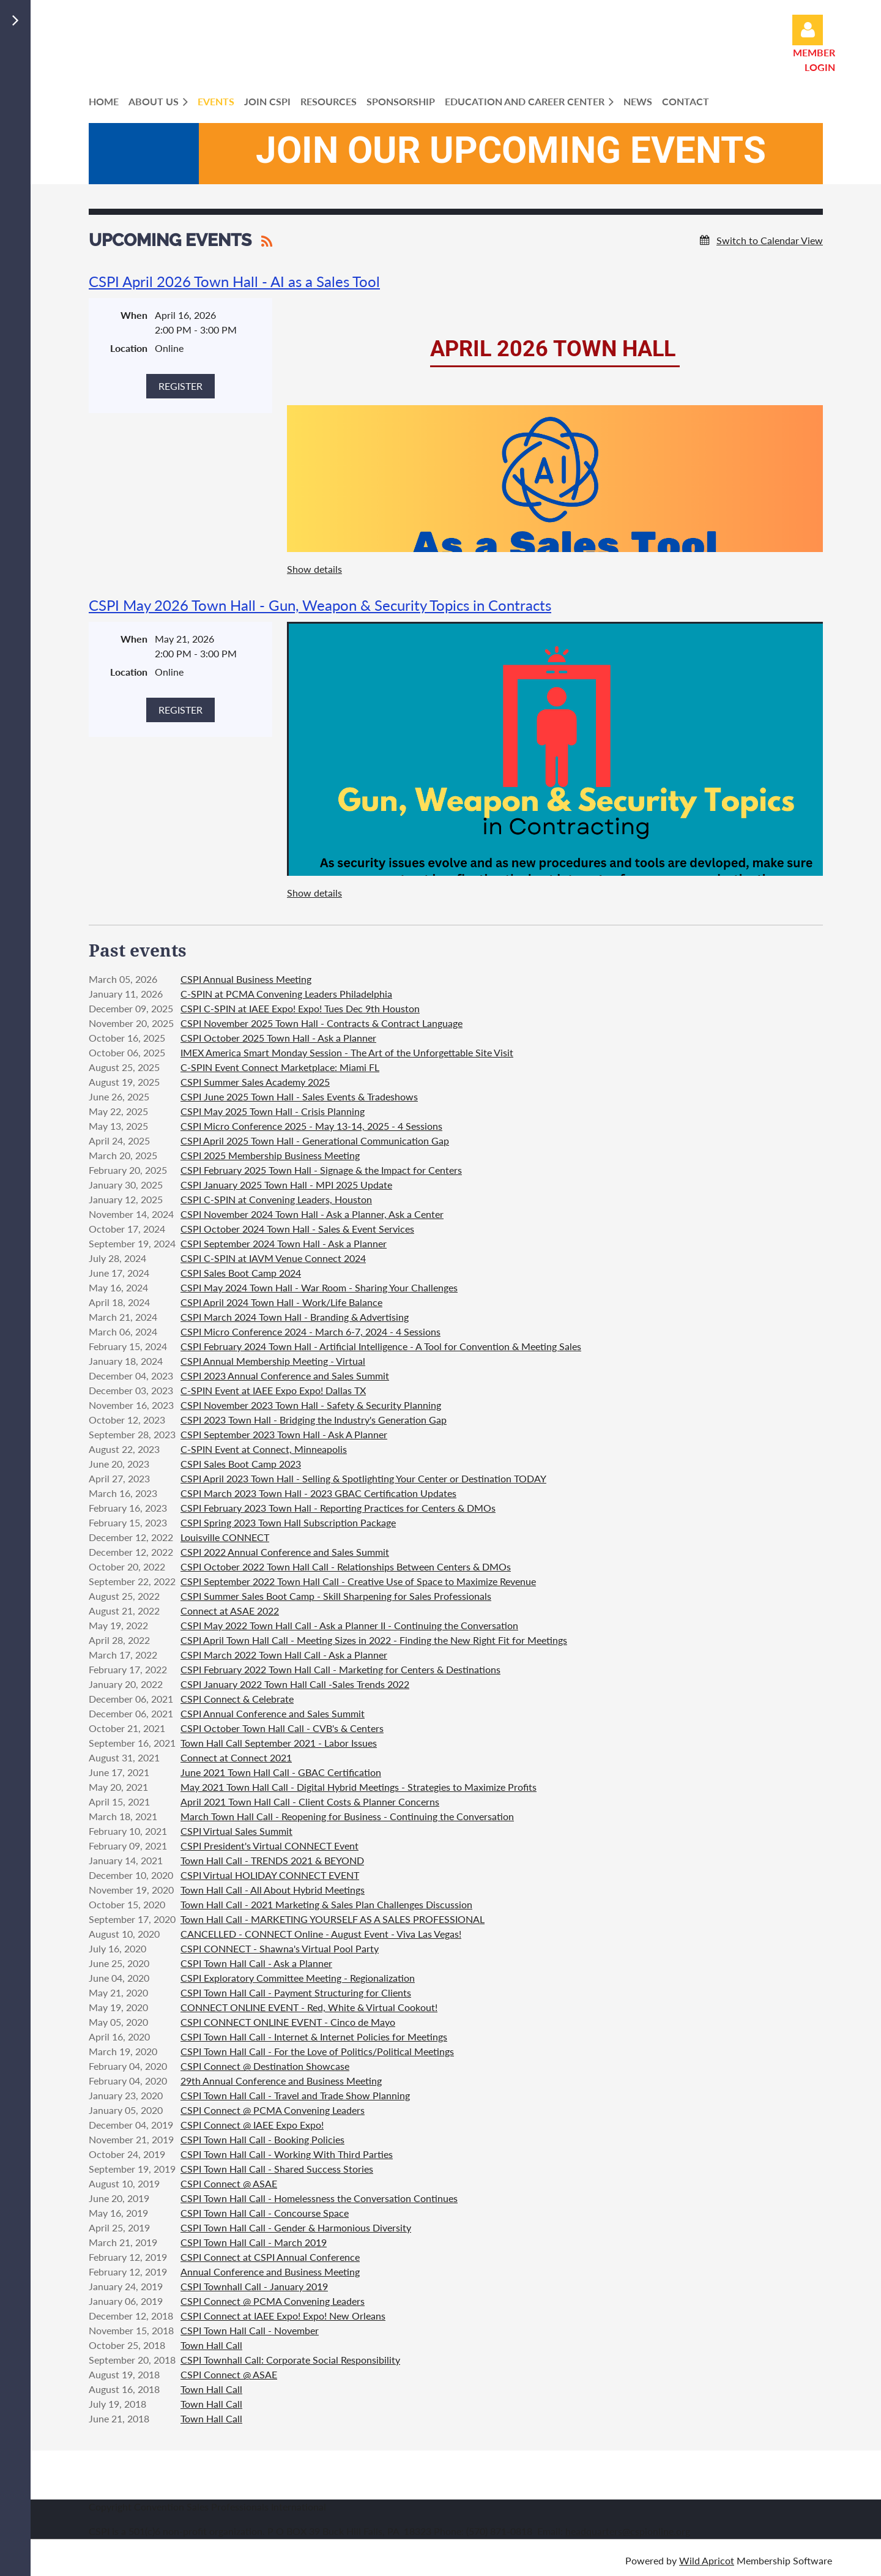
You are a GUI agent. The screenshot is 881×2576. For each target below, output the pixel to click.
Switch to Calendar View (769, 240)
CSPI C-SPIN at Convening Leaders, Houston (276, 1199)
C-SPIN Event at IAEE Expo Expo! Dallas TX (273, 1390)
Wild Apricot (706, 2560)
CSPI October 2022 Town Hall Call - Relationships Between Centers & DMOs (345, 1566)
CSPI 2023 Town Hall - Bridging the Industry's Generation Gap (313, 1419)
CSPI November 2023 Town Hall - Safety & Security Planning (310, 1405)
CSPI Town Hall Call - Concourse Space (264, 2213)
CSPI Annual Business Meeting (245, 979)
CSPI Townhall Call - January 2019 (254, 2286)
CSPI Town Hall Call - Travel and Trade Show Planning (295, 2095)
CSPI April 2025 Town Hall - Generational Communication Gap (314, 1140)
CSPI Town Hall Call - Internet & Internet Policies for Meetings (313, 2036)
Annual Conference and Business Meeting (270, 2271)
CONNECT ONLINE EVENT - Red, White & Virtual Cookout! (308, 2007)
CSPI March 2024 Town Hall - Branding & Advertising (294, 1317)
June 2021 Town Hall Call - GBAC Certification (280, 1772)
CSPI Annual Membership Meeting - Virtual (272, 1361)
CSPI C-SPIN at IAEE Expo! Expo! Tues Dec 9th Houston (300, 1008)
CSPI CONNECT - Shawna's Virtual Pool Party (279, 1948)
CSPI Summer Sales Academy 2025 (255, 1082)
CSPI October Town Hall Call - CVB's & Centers (282, 1728)
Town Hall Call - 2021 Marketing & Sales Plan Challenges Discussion (326, 1904)
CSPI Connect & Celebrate (237, 1698)
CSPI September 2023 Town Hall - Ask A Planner (283, 1434)
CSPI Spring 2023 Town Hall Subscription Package (288, 1522)
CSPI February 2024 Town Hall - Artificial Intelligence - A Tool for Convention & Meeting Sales (380, 1346)
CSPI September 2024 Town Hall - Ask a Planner (283, 1243)
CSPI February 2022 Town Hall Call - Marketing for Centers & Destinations (340, 1669)
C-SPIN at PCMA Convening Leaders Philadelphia (286, 993)
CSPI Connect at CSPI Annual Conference (270, 2257)
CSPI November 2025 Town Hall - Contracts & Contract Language (321, 1023)
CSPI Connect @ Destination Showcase (264, 2066)
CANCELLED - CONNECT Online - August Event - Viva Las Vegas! (320, 1933)
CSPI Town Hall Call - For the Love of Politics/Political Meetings (317, 2051)
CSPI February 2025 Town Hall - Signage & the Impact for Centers (321, 1170)
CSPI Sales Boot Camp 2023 (240, 1463)
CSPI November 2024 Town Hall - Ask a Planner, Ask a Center (312, 1214)
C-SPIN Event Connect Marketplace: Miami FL (279, 1067)
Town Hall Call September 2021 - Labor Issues (278, 1743)
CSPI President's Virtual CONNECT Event (269, 1845)
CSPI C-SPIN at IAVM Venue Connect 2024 (273, 1258)
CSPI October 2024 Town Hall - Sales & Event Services (297, 1228)
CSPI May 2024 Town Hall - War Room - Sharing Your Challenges (319, 1287)
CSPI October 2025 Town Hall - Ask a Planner (278, 1037)
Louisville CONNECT (224, 1537)
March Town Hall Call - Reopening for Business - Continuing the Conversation (347, 1816)
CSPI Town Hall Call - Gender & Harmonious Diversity (295, 2227)
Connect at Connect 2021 (236, 1757)
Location (128, 348)
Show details (314, 569)
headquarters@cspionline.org (627, 2531)
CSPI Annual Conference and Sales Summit (272, 1713)
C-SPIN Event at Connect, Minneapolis (263, 1449)
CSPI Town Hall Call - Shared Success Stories (276, 2169)
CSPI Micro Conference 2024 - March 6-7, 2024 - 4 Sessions (310, 1331)
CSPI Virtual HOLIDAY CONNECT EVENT (269, 1875)
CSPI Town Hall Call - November (249, 2330)
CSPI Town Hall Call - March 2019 (253, 2242)
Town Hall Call (211, 2345)
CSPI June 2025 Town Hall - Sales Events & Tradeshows (299, 1096)
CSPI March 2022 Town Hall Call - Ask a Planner (283, 1654)
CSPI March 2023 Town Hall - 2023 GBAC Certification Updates (318, 1493)
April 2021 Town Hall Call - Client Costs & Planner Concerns (309, 1801)
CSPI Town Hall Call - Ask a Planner (256, 1963)
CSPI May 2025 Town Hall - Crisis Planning (272, 1111)
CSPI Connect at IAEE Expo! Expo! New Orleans (282, 2315)
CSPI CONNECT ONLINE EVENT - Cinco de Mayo (287, 2022)
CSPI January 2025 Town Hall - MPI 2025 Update (286, 1184)
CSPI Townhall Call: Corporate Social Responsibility (290, 2359)
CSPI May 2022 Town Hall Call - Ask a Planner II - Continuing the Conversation (349, 1625)
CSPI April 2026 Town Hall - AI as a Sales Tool (234, 281)
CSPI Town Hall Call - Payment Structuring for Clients (295, 1992)
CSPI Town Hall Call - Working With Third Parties (286, 2154)
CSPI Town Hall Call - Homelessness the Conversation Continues (319, 2198)
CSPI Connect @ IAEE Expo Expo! (252, 2124)
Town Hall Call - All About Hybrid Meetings (272, 1889)
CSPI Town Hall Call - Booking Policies (262, 2139)
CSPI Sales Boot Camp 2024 (240, 1273)
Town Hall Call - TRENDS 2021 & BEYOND (272, 1860)
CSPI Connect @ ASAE (228, 2183)
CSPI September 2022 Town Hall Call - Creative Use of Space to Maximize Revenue (358, 1581)
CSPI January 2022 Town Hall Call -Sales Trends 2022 (294, 1684)
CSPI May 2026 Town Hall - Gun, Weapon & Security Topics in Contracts (320, 605)
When (134, 315)
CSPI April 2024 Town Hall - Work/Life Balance (281, 1302)
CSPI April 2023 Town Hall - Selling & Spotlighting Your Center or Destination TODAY (363, 1478)
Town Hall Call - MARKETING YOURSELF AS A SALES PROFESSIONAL (332, 1919)
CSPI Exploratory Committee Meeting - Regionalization (297, 1978)
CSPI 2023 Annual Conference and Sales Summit (284, 1375)
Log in (807, 30)
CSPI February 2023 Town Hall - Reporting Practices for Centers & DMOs (338, 1508)
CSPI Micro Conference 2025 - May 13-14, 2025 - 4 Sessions (311, 1126)
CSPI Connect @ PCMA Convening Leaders (272, 2110)
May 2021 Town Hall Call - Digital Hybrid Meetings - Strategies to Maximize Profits (358, 1787)
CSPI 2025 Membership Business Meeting (270, 1155)
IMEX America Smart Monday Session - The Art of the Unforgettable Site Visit (346, 1052)
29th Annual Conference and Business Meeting (281, 2080)
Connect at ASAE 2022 (229, 1610)
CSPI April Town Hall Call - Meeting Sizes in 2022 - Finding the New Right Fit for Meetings (373, 1640)
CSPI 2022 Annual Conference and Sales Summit (284, 1552)
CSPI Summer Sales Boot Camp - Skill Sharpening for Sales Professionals (335, 1596)
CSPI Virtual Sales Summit (236, 1831)
